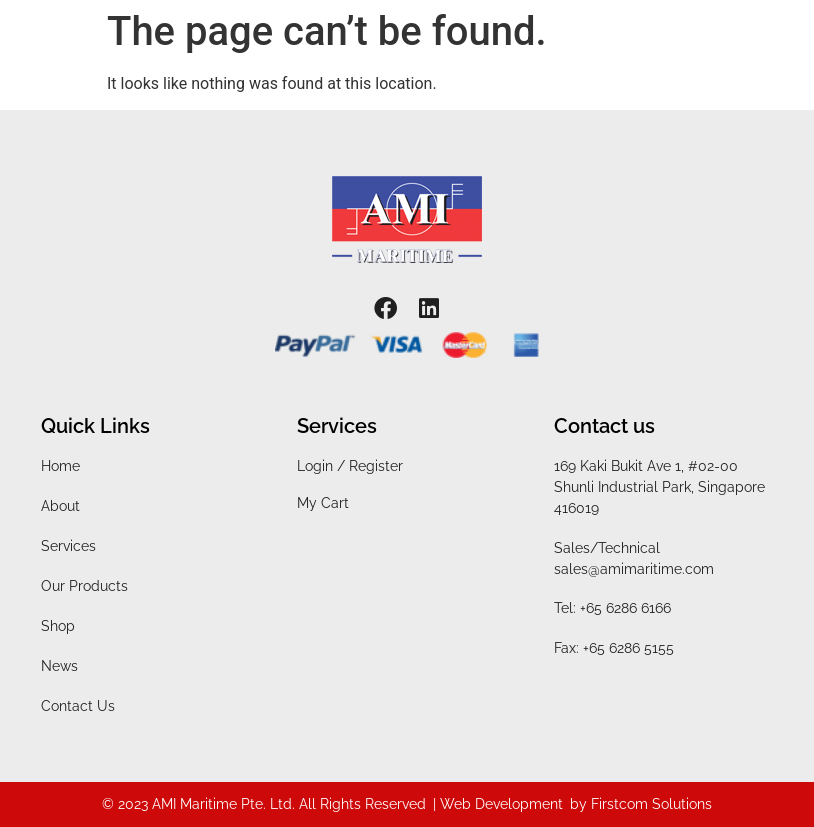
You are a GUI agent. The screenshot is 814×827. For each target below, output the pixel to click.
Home (60, 466)
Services (68, 546)
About (60, 506)
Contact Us (78, 706)
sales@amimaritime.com (634, 569)
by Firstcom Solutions (641, 804)
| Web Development (498, 804)
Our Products (84, 586)
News (59, 666)
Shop (58, 626)
